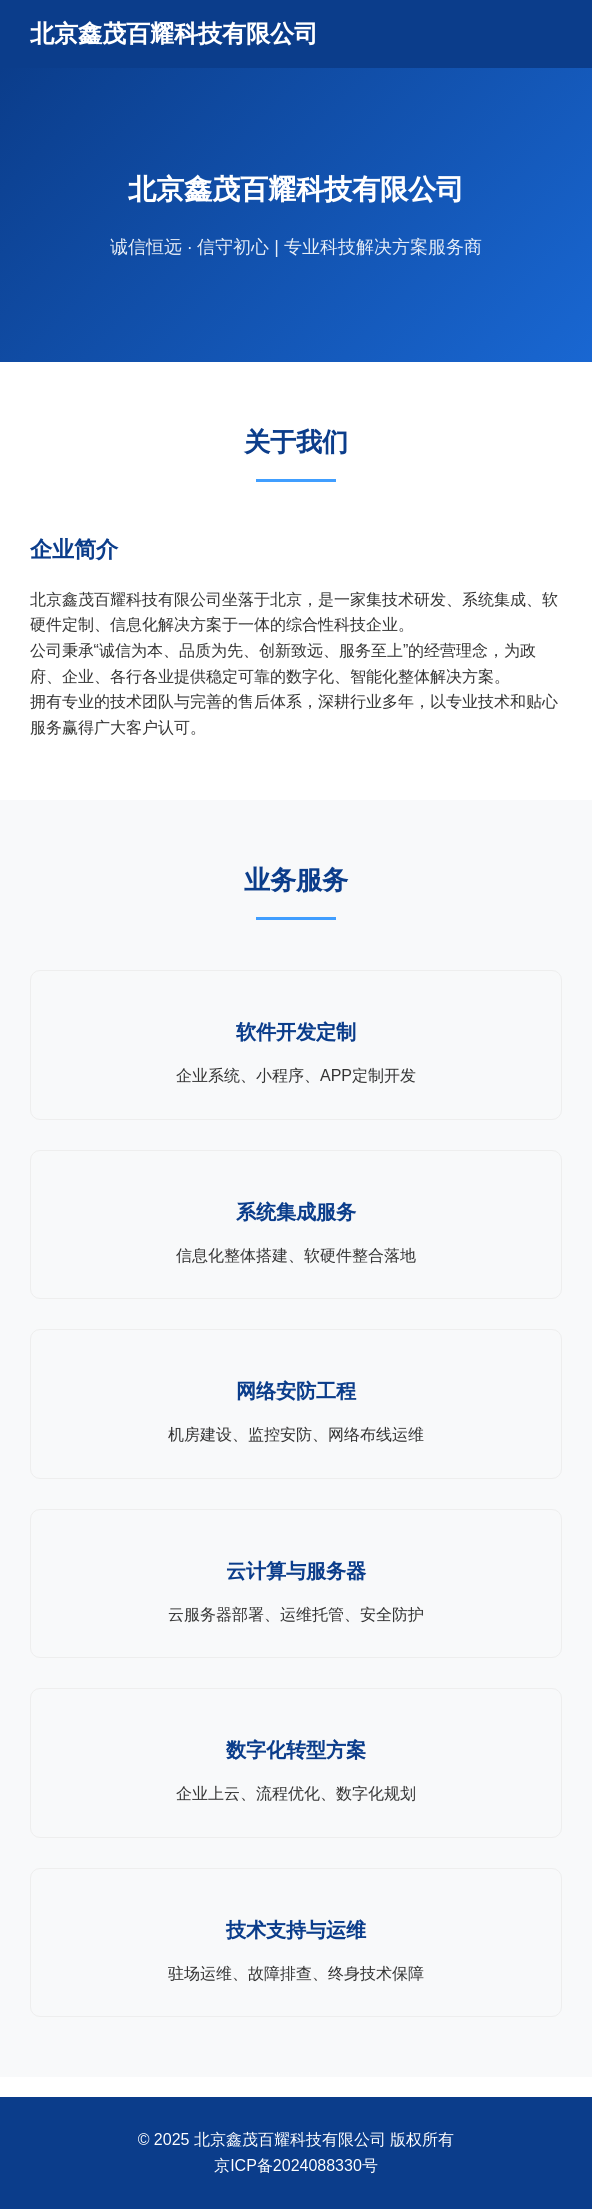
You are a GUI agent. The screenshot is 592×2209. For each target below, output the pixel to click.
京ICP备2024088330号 (296, 2165)
